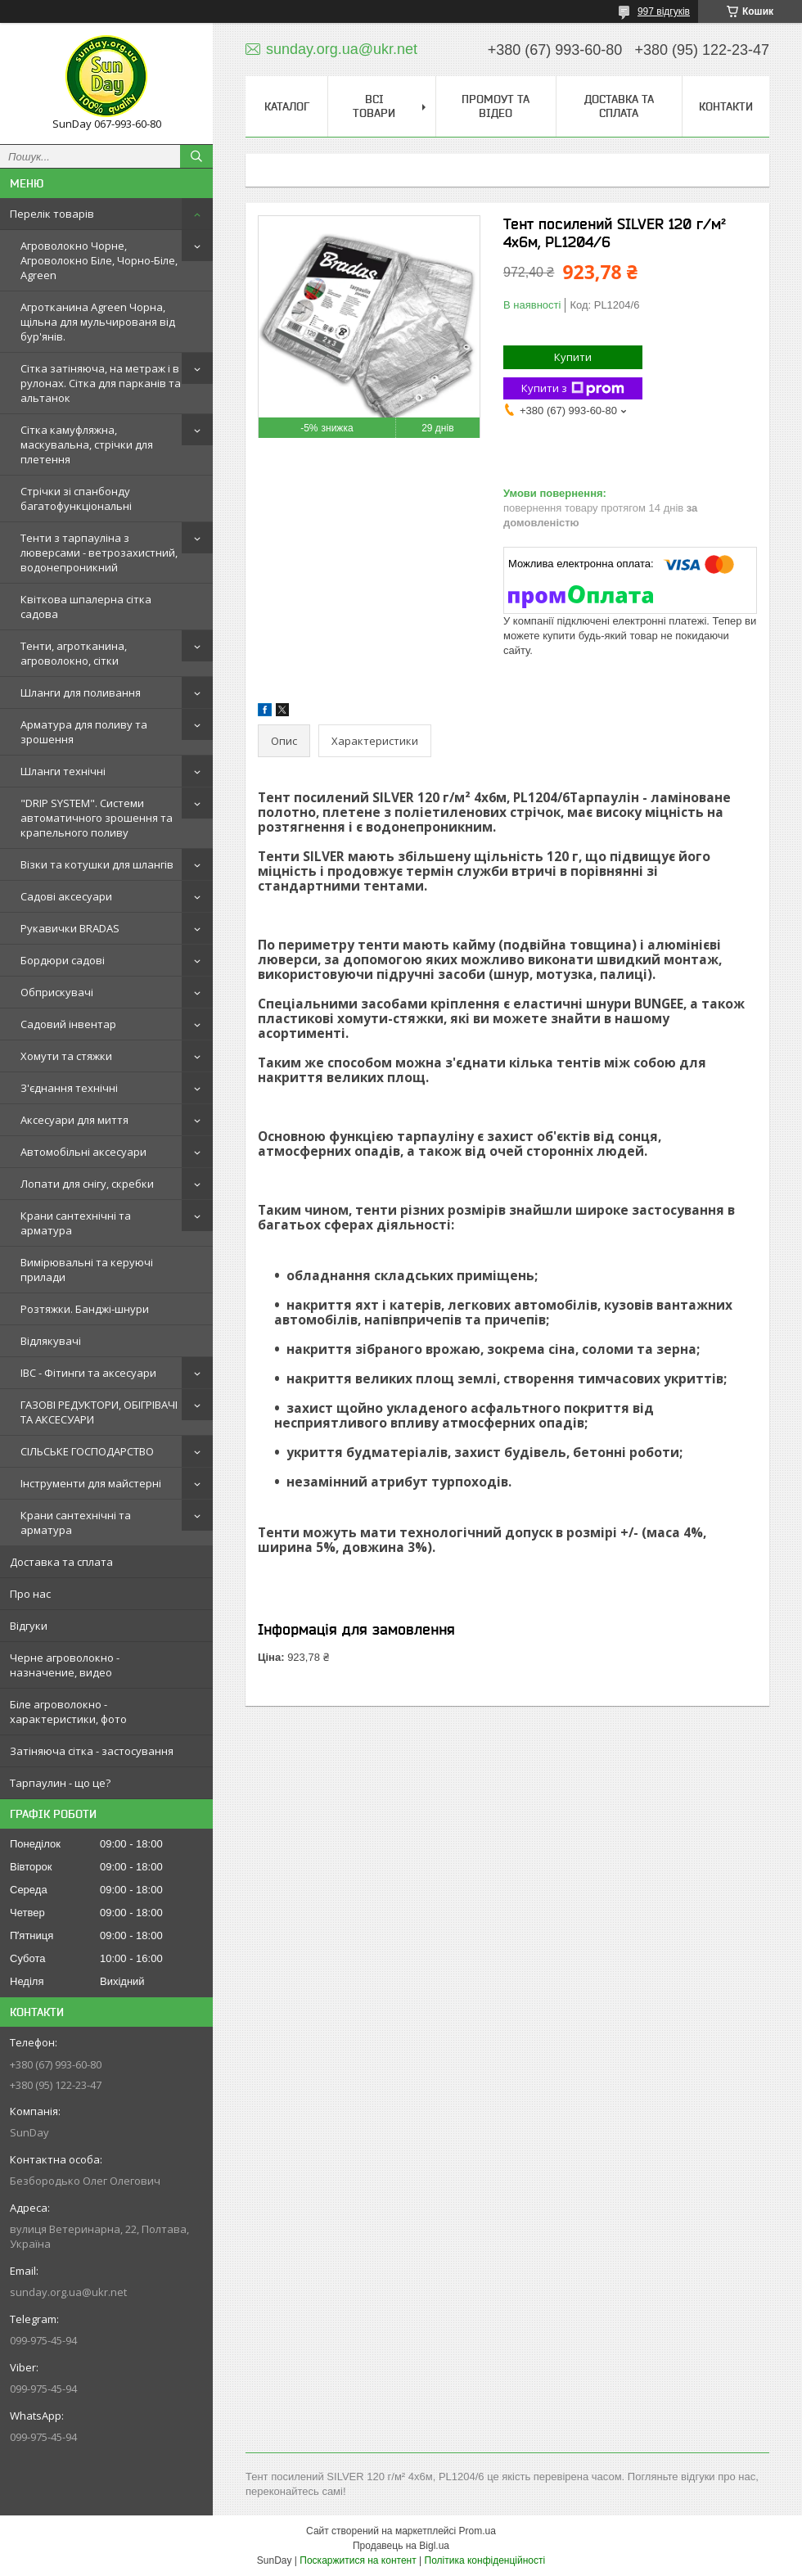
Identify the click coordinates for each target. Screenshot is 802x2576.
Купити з (572, 388)
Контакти (726, 106)
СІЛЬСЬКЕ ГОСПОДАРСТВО (87, 1451)
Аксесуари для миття (74, 1119)
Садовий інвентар (68, 1024)
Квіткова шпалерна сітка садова (85, 606)
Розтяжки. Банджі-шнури (84, 1309)
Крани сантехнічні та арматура (75, 1223)
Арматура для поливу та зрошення (83, 732)
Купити (573, 357)
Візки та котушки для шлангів (96, 864)
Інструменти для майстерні (90, 1483)
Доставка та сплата (61, 1561)
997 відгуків (664, 11)
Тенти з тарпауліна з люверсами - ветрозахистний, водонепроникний (99, 552)
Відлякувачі (50, 1340)
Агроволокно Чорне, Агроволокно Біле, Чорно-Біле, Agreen (99, 260)
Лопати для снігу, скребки (87, 1183)
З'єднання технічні (69, 1087)
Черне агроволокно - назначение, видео (64, 1665)
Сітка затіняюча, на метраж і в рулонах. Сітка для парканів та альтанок (100, 383)
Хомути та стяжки (66, 1056)
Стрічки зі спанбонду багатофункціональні (76, 498)
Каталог (286, 106)
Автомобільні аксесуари (83, 1151)
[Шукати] (196, 156)
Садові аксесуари (66, 896)
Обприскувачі (56, 992)
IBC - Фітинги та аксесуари (88, 1372)
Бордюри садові (62, 960)
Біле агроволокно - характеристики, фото (68, 1711)
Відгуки (28, 1625)
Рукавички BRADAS (69, 928)
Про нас (30, 1593)
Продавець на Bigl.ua (401, 2545)
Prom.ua (477, 2531)
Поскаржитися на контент (358, 2560)
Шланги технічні (63, 771)
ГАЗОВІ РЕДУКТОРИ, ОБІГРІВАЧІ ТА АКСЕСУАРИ (99, 1412)
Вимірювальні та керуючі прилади (86, 1269)
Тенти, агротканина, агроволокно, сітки (73, 653)
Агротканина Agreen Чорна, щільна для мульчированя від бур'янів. (97, 322)
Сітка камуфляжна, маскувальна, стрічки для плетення (86, 444)
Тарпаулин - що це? (60, 1782)
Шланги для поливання (80, 692)
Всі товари (374, 106)
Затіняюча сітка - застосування (91, 1751)
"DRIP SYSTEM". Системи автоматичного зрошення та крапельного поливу (96, 818)
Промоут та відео (495, 106)
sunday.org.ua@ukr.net (68, 2292)
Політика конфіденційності (485, 2560)
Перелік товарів (52, 213)
